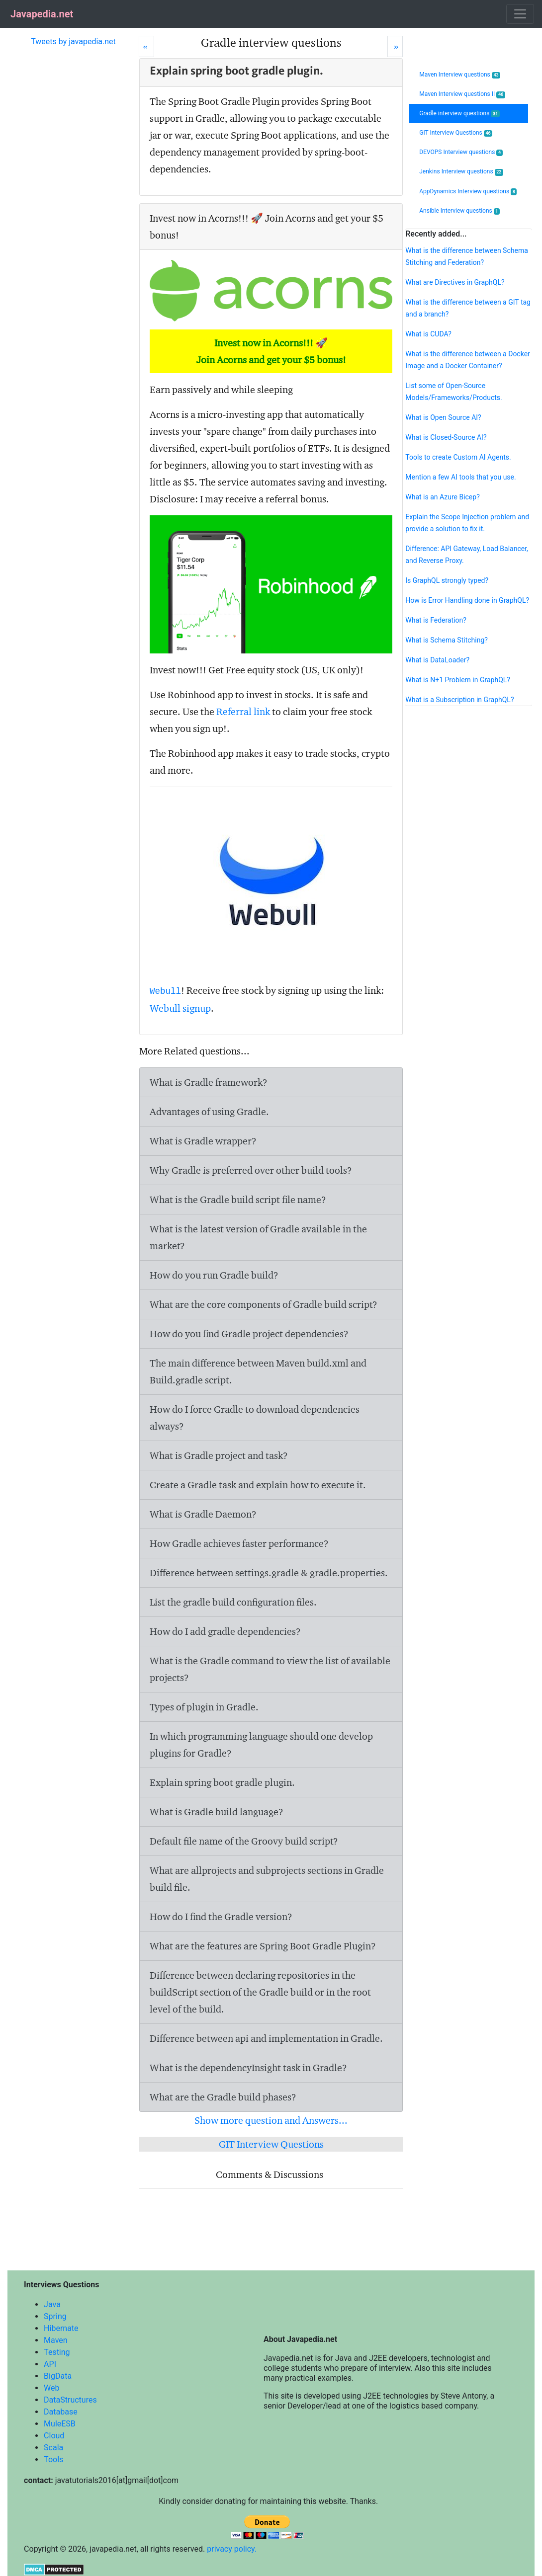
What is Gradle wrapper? (203, 1141)
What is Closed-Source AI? (445, 437)
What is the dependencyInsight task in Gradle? (248, 2068)
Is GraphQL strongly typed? (446, 580)
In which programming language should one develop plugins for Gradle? (261, 1744)
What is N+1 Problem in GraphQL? (457, 680)
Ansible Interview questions (459, 211)
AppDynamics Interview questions (468, 191)
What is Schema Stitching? (446, 640)
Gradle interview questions (459, 113)
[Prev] (146, 46)
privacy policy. (232, 2549)
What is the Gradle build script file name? (238, 1200)
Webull (165, 991)
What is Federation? (435, 620)
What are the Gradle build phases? (223, 2097)
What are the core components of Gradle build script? (263, 1304)
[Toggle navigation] (520, 14)
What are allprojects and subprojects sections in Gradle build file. (267, 1878)
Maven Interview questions (459, 75)
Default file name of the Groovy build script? (244, 1841)
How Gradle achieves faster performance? (239, 1543)
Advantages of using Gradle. (209, 1112)
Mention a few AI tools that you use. (460, 477)
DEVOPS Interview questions (460, 152)
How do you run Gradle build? (214, 1275)
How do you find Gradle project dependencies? (249, 1334)
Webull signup (180, 1008)
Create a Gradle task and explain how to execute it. (258, 1485)
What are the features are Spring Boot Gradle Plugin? (263, 1946)
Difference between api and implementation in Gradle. (266, 2038)
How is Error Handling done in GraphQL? (467, 600)
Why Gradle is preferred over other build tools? (251, 1170)
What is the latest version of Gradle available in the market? (258, 1237)
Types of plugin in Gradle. (204, 1707)
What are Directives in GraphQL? (454, 282)
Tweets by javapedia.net (73, 41)
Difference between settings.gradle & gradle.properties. (269, 1573)
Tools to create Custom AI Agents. (458, 457)
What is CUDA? (428, 334)
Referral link (243, 712)
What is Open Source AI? (443, 417)
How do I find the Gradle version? (221, 1917)
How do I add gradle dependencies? (225, 1631)
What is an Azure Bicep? (442, 497)
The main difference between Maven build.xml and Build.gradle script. (258, 1371)
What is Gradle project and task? (219, 1455)
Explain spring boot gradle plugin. (222, 1782)
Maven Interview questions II (462, 94)
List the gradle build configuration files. (233, 1602)
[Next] (395, 46)
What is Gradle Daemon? (203, 1514)
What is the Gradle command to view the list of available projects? (270, 1669)
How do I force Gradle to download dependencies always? (255, 1417)
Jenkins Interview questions (461, 171)
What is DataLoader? (437, 660)
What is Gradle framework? (209, 1082)
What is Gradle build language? (216, 1812)
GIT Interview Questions (271, 2144)
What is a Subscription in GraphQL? (459, 700)
